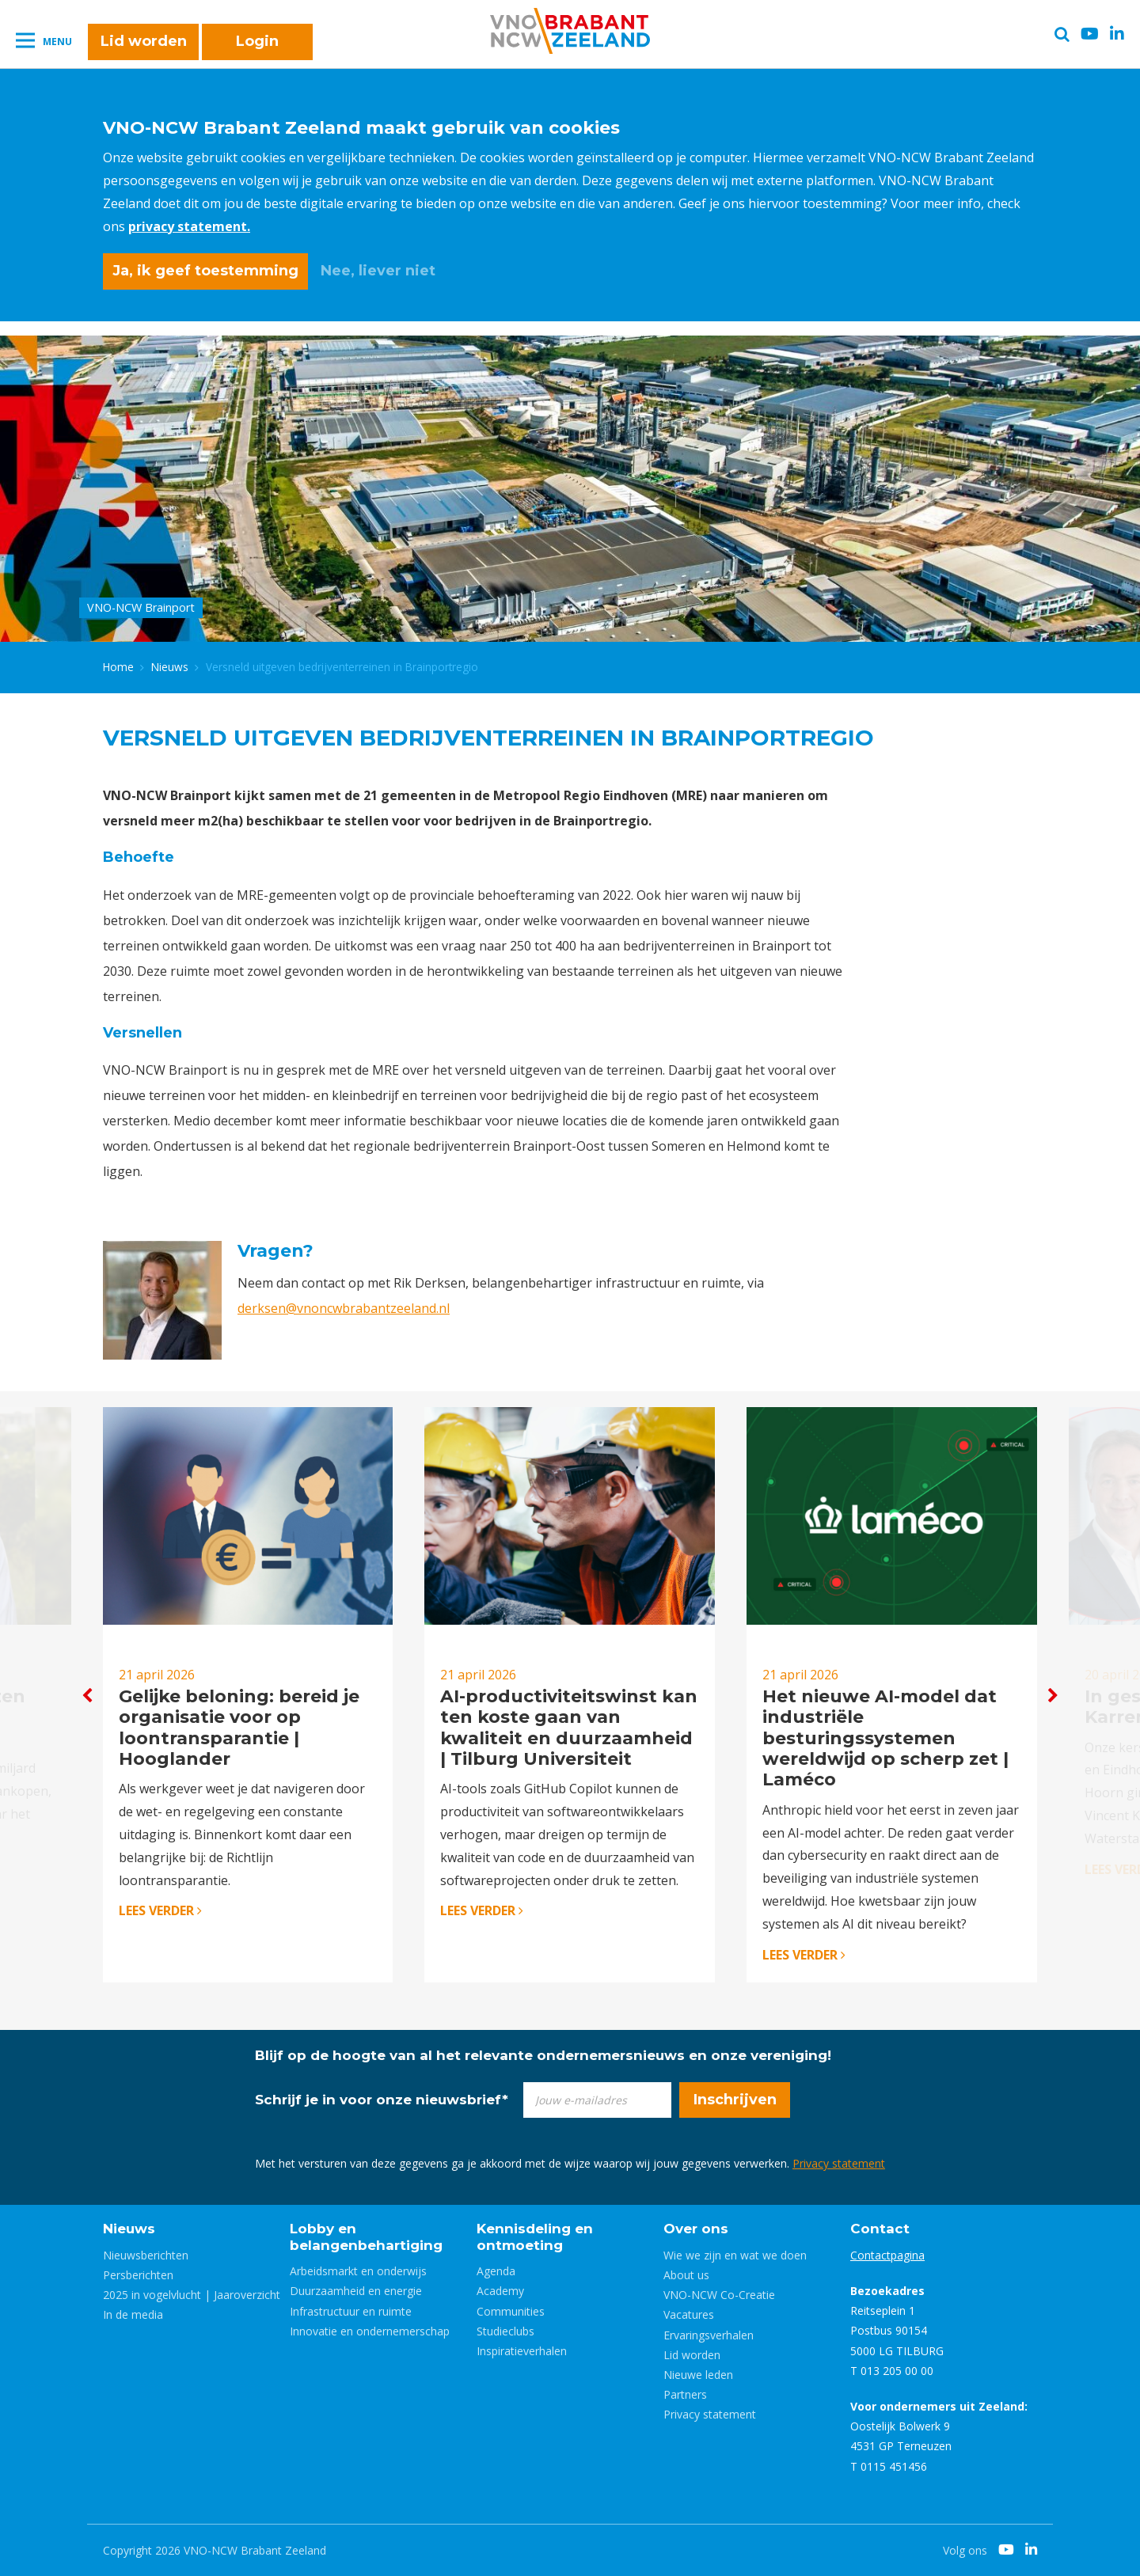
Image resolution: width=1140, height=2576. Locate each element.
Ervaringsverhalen (708, 2335)
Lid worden (144, 41)
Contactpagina (887, 2255)
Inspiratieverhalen (522, 2350)
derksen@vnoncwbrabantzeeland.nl (344, 1308)
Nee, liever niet (378, 270)
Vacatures (688, 2314)
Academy (500, 2290)
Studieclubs (505, 2331)
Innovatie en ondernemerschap (370, 2331)
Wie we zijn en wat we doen (735, 2255)
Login (257, 41)
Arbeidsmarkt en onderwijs (358, 2270)
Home (118, 666)
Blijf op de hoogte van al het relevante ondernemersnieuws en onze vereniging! (543, 2055)
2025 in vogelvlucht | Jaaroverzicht (191, 2294)
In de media (133, 2314)
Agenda (496, 2270)
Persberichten (138, 2274)
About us (686, 2274)
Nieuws (169, 666)
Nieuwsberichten (145, 2255)
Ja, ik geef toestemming (205, 270)
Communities (511, 2311)
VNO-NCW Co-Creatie (719, 2294)
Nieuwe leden (698, 2374)
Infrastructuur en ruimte (351, 2311)
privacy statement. (189, 226)
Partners (685, 2394)
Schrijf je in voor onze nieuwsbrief (381, 2099)
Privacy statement (838, 2163)
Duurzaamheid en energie (356, 2290)
